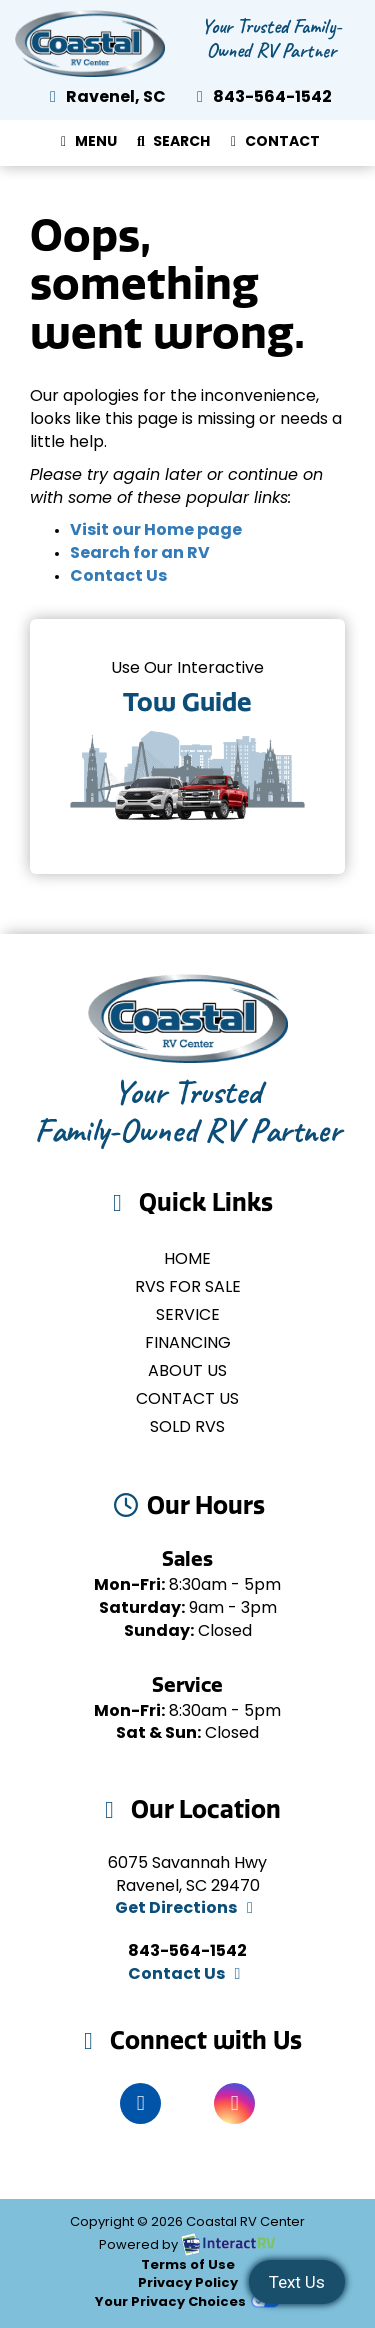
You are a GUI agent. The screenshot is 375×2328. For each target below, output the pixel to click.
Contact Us (118, 577)
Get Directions (187, 1909)
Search (170, 146)
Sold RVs (187, 1428)
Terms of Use (188, 2265)
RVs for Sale (188, 1288)
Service (188, 1316)
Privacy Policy (188, 2283)
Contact (272, 146)
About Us (187, 1372)
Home (187, 1260)
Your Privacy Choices (187, 2302)
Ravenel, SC (104, 98)
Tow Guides (187, 746)
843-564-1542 (261, 98)
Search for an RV (140, 554)
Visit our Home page (156, 531)
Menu (90, 146)
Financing (188, 1344)
